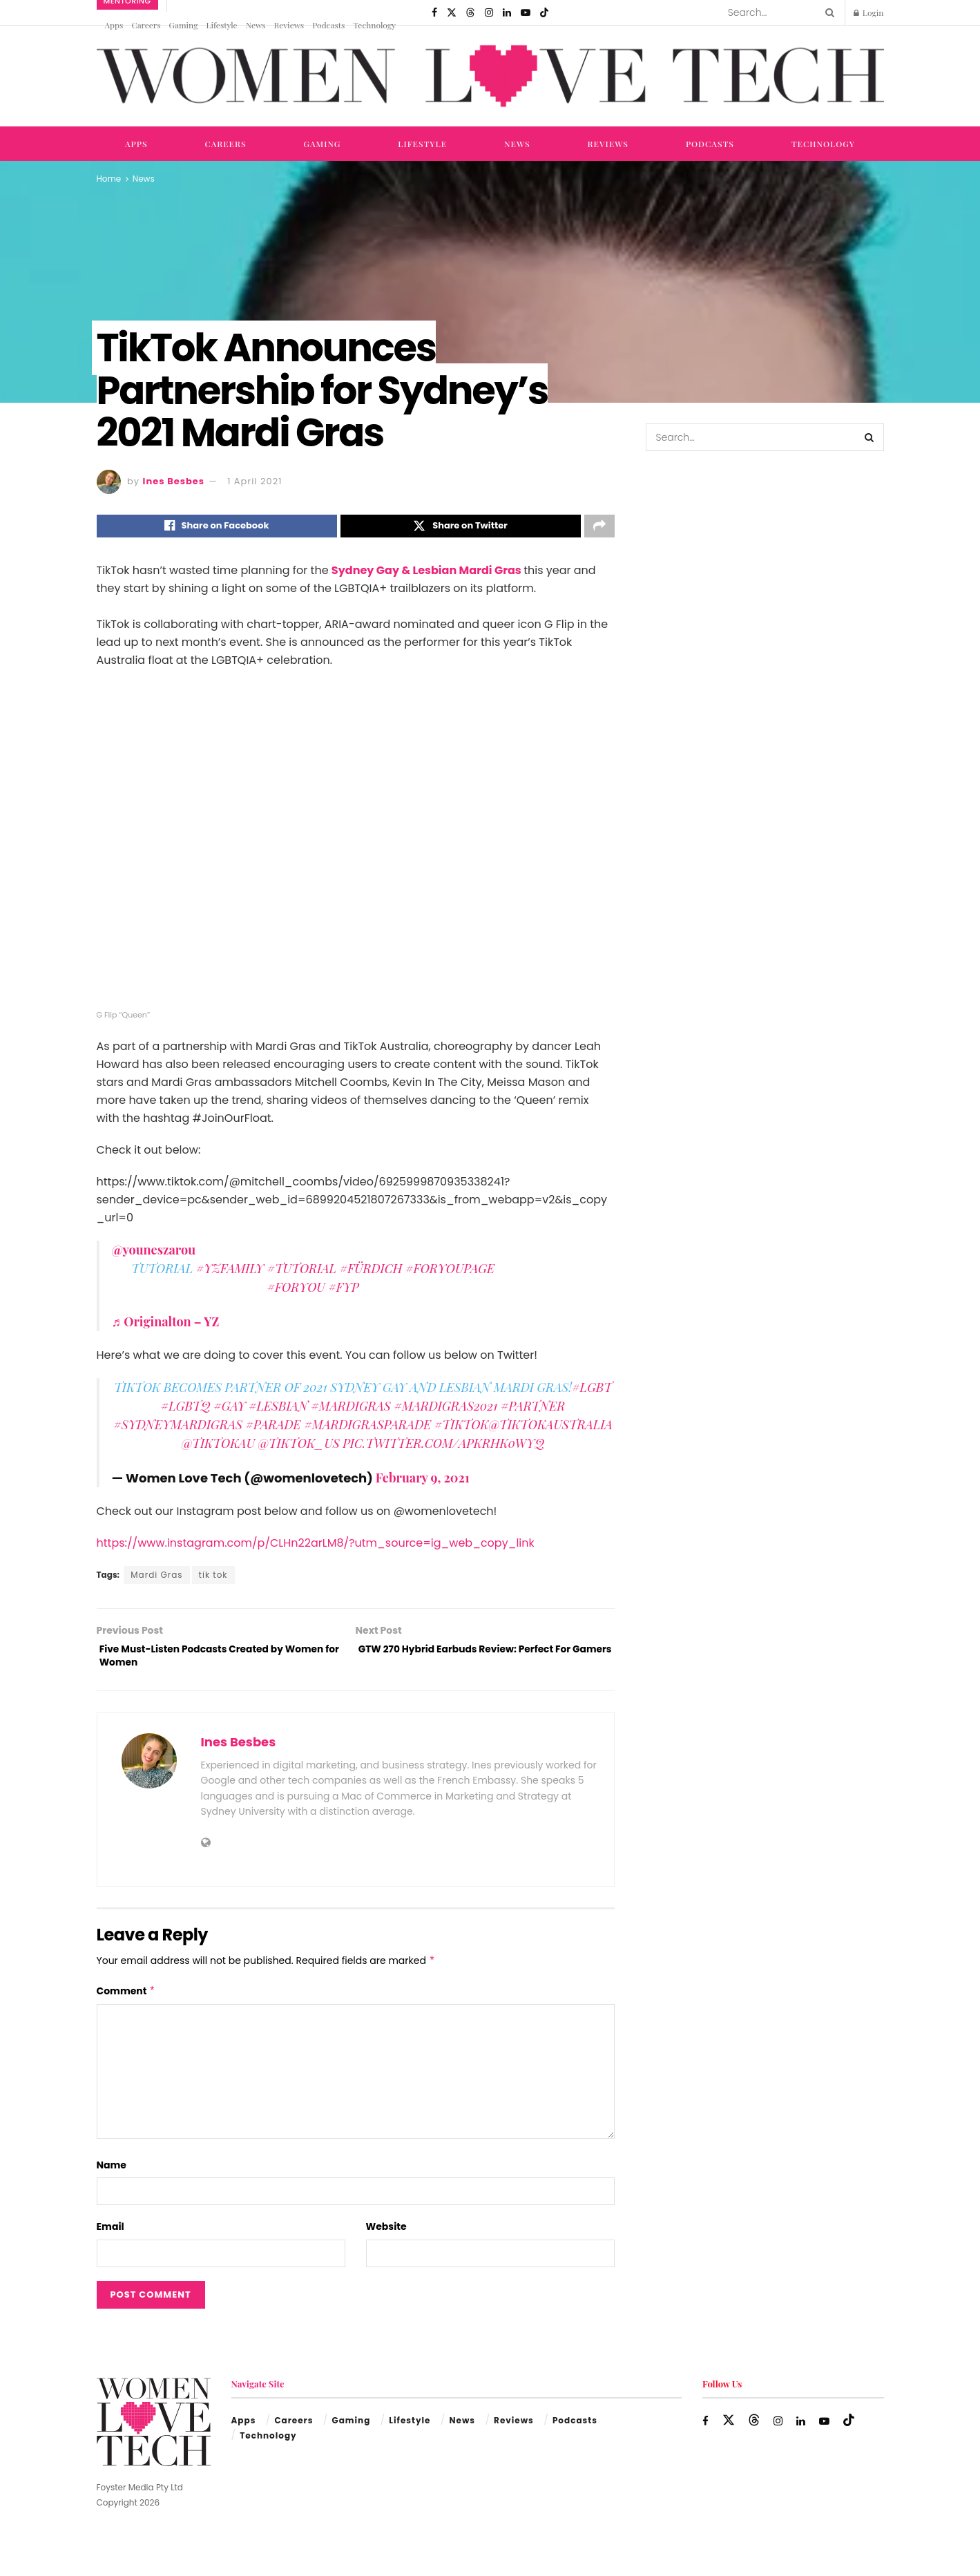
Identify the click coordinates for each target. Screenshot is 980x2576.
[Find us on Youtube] (525, 12)
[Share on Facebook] (217, 528)
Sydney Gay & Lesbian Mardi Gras (427, 574)
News (256, 24)
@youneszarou (154, 1254)
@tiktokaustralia (551, 1428)
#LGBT (592, 1391)
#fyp (343, 1291)
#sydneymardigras (177, 1428)
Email (110, 2237)
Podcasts (328, 24)
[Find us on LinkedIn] (507, 12)
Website (386, 2237)
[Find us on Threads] (470, 12)
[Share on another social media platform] (599, 528)
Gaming (183, 24)
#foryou (296, 1291)
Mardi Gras (156, 1579)
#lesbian (278, 1410)
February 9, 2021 (423, 1481)
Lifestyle (221, 24)
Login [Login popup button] (869, 12)
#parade (273, 1428)
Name (111, 2175)
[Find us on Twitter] (452, 12)
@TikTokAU (218, 1447)
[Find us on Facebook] (434, 12)
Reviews (288, 24)
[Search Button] (827, 12)
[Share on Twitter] (460, 528)
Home (109, 178)
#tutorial (301, 1272)
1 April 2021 (254, 481)
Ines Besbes (174, 481)
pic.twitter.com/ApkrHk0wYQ (443, 1447)
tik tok (213, 1579)
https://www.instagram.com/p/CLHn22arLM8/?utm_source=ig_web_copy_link (316, 1547)
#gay (229, 1410)
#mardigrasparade (367, 1428)
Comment (126, 2001)
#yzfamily (230, 1272)
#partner (533, 1410)
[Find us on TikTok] (544, 12)
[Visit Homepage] (490, 76)
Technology (374, 24)
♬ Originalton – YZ (166, 1325)
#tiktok (461, 1428)
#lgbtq (186, 1410)
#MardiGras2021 (445, 1410)
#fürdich (371, 1272)
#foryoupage (449, 1272)
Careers (145, 24)
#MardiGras (351, 1410)
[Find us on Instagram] (489, 12)
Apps (114, 24)
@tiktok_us (298, 1447)
